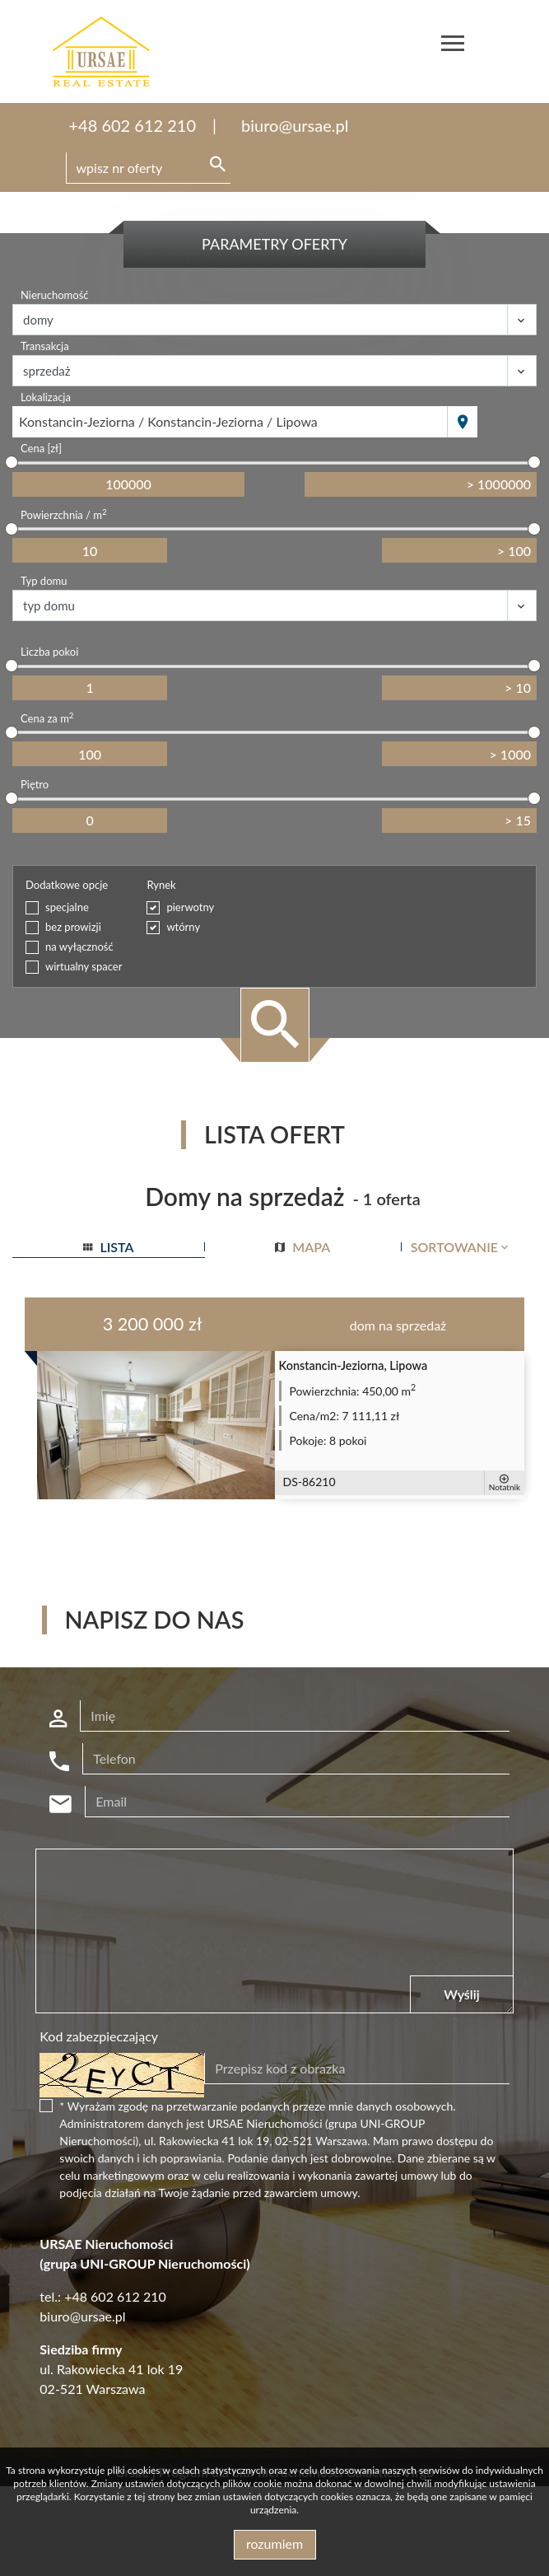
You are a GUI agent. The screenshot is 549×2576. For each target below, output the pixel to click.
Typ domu (44, 580)
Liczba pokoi (49, 651)
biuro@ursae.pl (294, 125)
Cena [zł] (41, 448)
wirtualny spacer (83, 966)
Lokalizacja (46, 397)
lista (108, 1247)
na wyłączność (79, 946)
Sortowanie (461, 1247)
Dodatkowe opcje (67, 884)
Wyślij (461, 1994)
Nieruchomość (55, 295)
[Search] (148, 168)
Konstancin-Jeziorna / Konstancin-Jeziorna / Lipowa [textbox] (168, 421)
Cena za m (47, 718)
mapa (302, 1247)
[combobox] (230, 421)
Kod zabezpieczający (99, 2036)
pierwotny (190, 907)
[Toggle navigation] (452, 45)
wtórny (183, 926)
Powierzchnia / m (64, 514)
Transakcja (45, 346)
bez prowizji (73, 926)
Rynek (161, 884)
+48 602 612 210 (133, 125)
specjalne (67, 907)
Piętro (35, 784)
